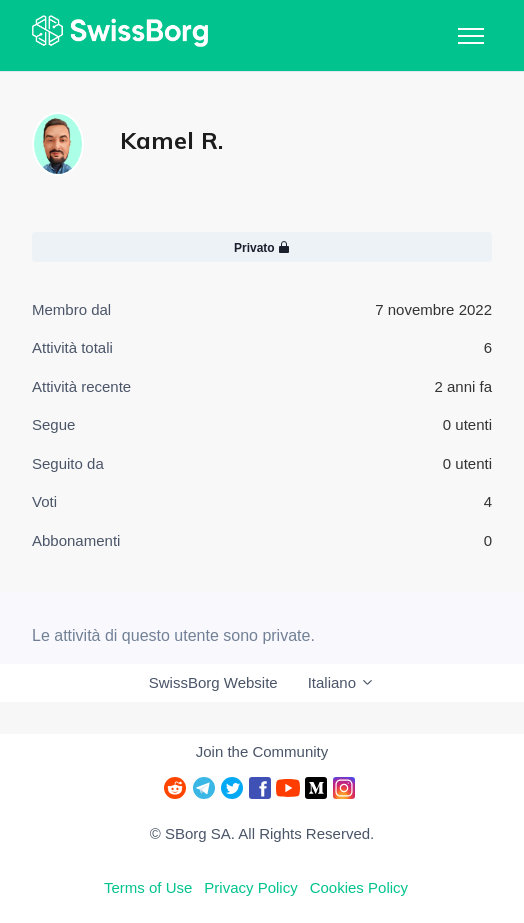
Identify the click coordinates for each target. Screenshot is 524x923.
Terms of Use (148, 887)
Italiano (342, 682)
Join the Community (262, 751)
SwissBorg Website (213, 682)
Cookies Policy (359, 887)
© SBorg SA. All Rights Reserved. (262, 833)
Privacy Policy (250, 887)
